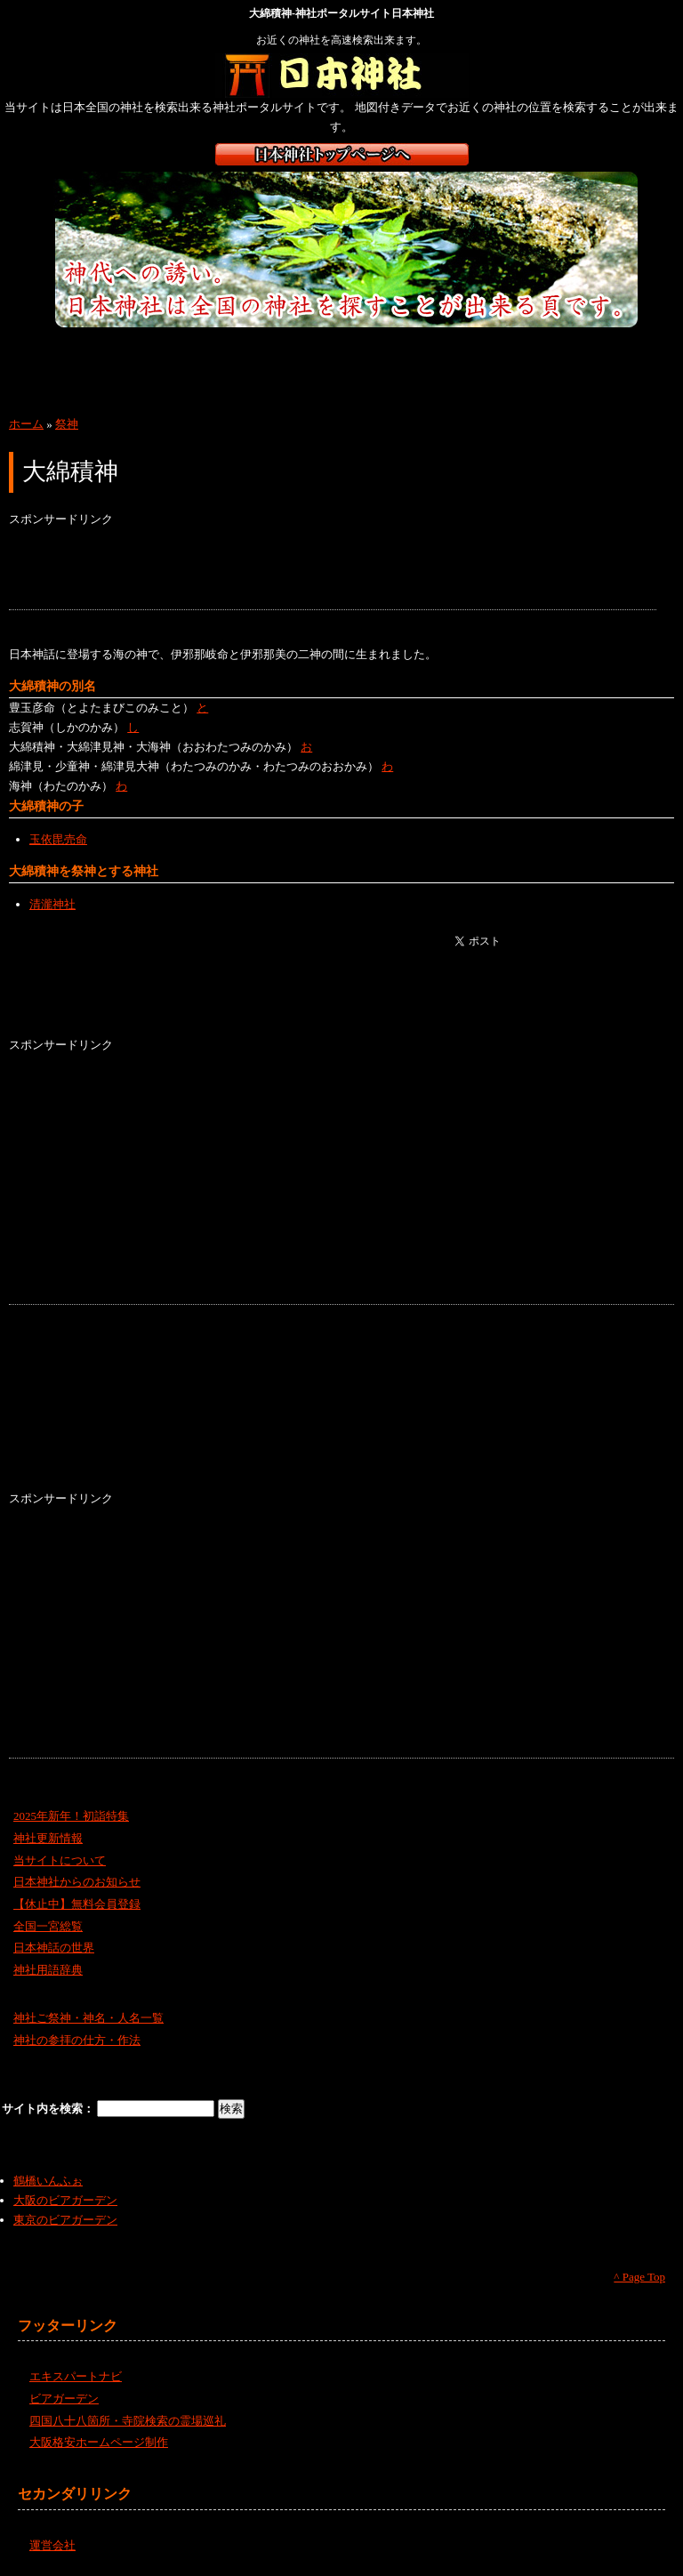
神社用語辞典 (48, 1969)
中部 (327, 349)
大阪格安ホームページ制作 (98, 2442)
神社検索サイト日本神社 (342, 75)
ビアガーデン (64, 2398)
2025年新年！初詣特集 (71, 1816)
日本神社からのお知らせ (77, 1881)
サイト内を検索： (49, 2108)
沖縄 (142, 385)
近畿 (420, 349)
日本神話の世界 (53, 1947)
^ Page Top (639, 2276)
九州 (46, 385)
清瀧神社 (52, 904)
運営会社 (52, 2545)
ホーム (26, 424)
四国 (607, 349)
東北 (140, 349)
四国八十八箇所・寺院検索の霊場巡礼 (127, 2420)
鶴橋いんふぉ (48, 2180)
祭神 (66, 424)
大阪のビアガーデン (65, 2200)
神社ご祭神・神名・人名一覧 (88, 2018)
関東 (233, 349)
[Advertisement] (332, 569)
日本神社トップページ (342, 154)
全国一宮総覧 (48, 1926)
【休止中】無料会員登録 (77, 1904)
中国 (513, 349)
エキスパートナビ (75, 2376)
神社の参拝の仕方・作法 (77, 2040)
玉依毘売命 (58, 839)
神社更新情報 (48, 1838)
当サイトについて (59, 1860)
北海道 (46, 349)
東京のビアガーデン (65, 2219)
